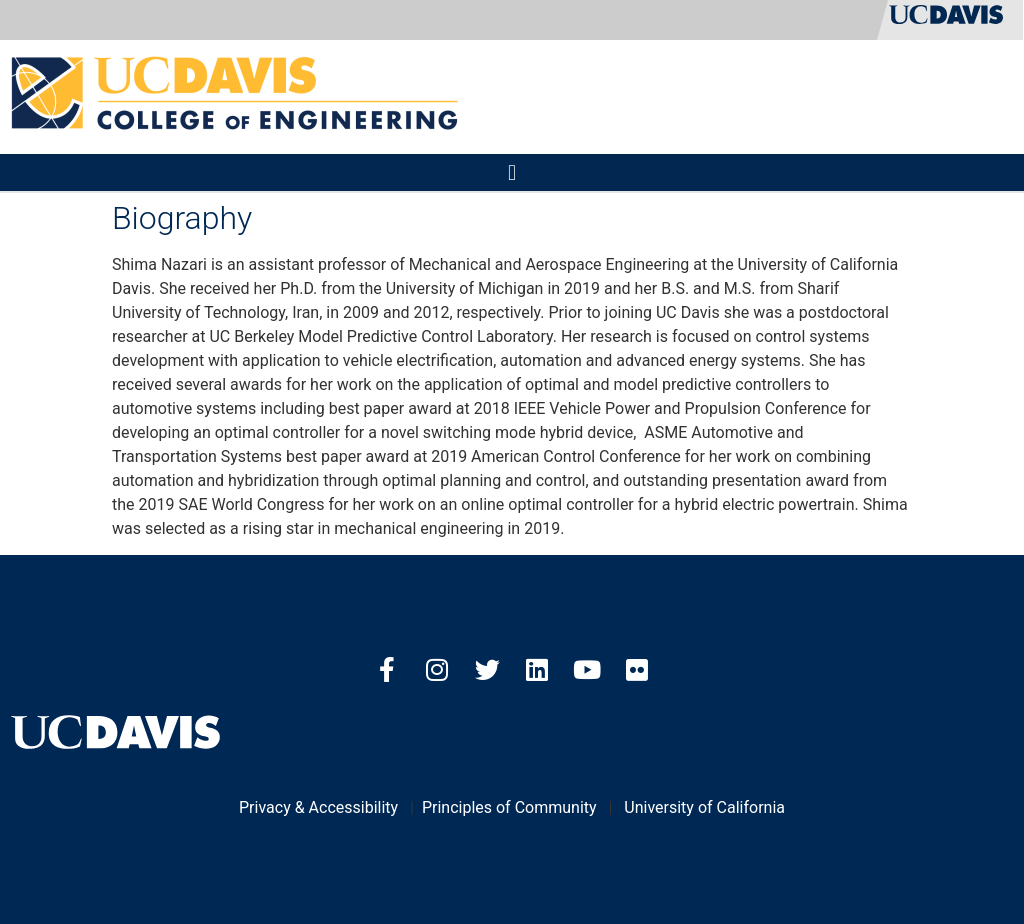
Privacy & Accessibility (318, 807)
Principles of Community (509, 807)
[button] (511, 172)
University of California (704, 807)
